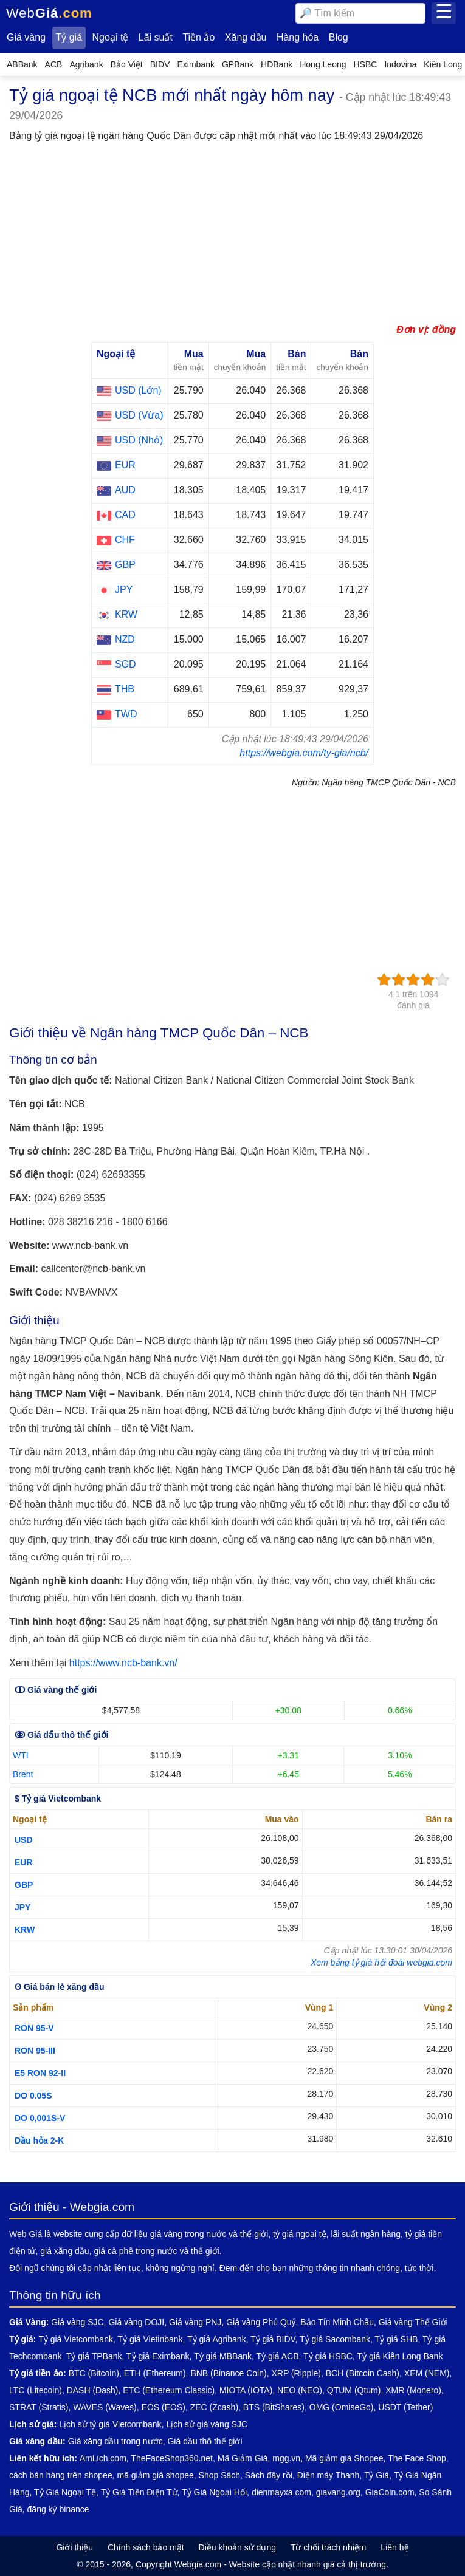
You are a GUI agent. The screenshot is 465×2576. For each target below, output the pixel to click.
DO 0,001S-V (40, 2118)
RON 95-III (35, 2050)
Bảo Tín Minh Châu (337, 2322)
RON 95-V (34, 2028)
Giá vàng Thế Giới (413, 2322)
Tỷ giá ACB (278, 2356)
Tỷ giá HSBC (328, 2356)
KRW (25, 1930)
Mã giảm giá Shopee (344, 2458)
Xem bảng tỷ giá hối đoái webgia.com (381, 1962)
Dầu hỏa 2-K (39, 2140)
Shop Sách (220, 2475)
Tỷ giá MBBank (223, 2356)
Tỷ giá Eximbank (157, 2356)
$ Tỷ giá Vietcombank (58, 1798)
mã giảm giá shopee (155, 2475)
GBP (24, 1885)
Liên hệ (394, 2547)
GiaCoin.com (390, 2492)
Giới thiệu (74, 2547)
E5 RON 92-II (40, 2073)
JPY (22, 1907)
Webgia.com (198, 2564)
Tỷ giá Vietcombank (75, 2339)
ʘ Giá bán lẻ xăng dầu (60, 1987)
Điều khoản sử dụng (237, 2547)
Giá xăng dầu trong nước (115, 2441)
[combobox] (360, 13)
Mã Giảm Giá (243, 2458)
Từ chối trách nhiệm (329, 2547)
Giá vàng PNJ (195, 2322)
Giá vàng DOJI (136, 2322)
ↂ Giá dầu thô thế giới (61, 1735)
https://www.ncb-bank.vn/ (123, 1663)
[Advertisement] (232, 236)
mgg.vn (286, 2458)
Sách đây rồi (268, 2475)
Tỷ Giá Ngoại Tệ (65, 2492)
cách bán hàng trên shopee (60, 2475)
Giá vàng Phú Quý (260, 2322)
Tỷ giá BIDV (272, 2339)
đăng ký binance (58, 2509)
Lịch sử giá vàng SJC (206, 2424)
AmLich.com (103, 2458)
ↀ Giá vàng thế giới (56, 1690)
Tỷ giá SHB (396, 2339)
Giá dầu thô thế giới (204, 2441)
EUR (24, 1862)
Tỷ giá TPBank (94, 2356)
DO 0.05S (33, 2095)
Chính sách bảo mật (146, 2547)
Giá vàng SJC (77, 2322)
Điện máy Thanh (328, 2475)
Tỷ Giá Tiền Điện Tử (139, 2492)
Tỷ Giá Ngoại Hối (214, 2492)
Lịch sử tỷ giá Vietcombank (110, 2424)
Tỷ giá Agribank (216, 2339)
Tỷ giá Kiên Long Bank (400, 2356)
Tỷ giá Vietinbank (149, 2339)
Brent (23, 1774)
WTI (21, 1755)
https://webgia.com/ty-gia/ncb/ (303, 753)
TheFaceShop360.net (172, 2458)
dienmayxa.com (281, 2492)
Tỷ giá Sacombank (335, 2339)
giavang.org (338, 2492)
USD (24, 1840)
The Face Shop (417, 2458)
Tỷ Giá (376, 2475)
